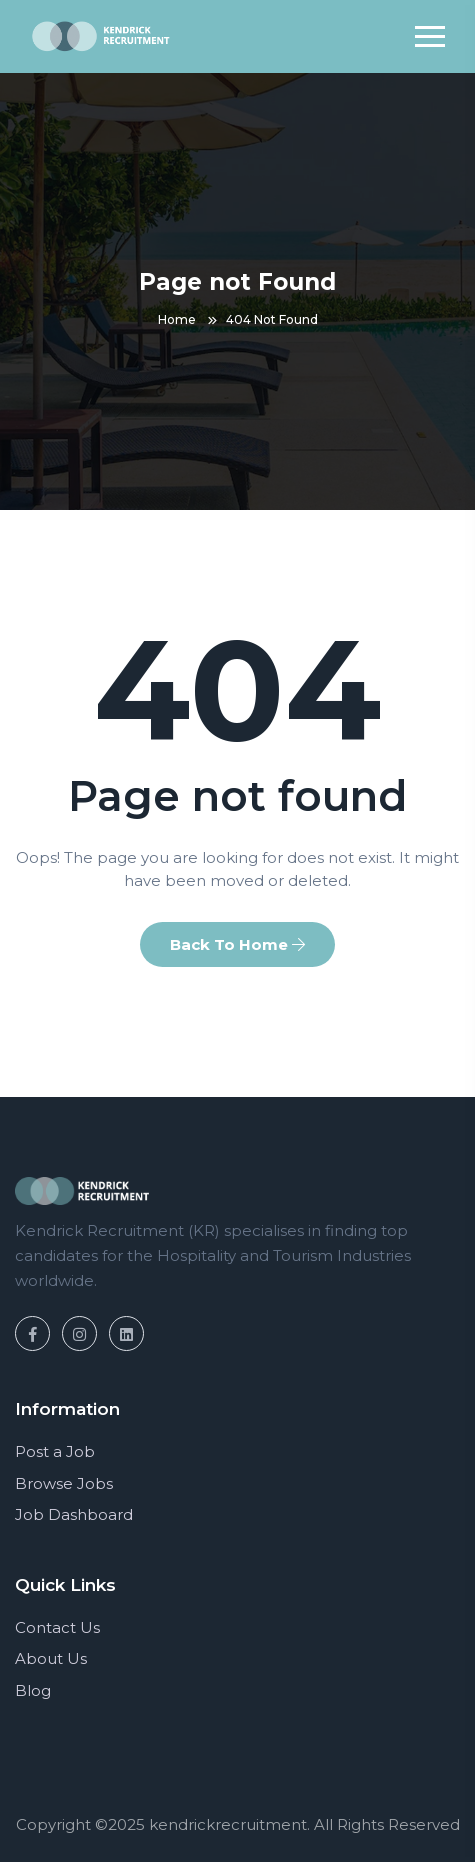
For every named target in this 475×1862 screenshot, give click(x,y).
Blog (33, 1690)
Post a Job (55, 1451)
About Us (51, 1658)
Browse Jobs (64, 1483)
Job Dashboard (74, 1514)
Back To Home (237, 944)
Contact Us (57, 1627)
